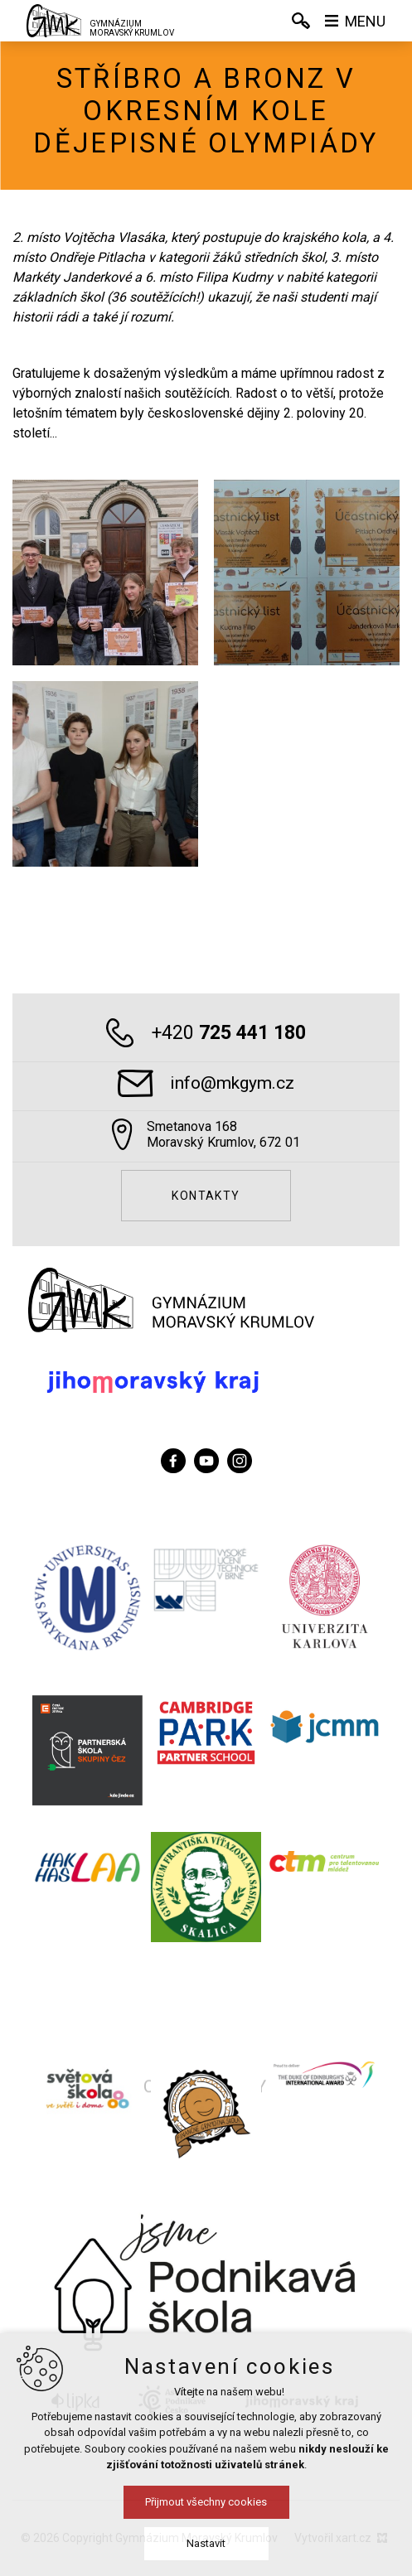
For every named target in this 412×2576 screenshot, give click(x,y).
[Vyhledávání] (301, 20)
